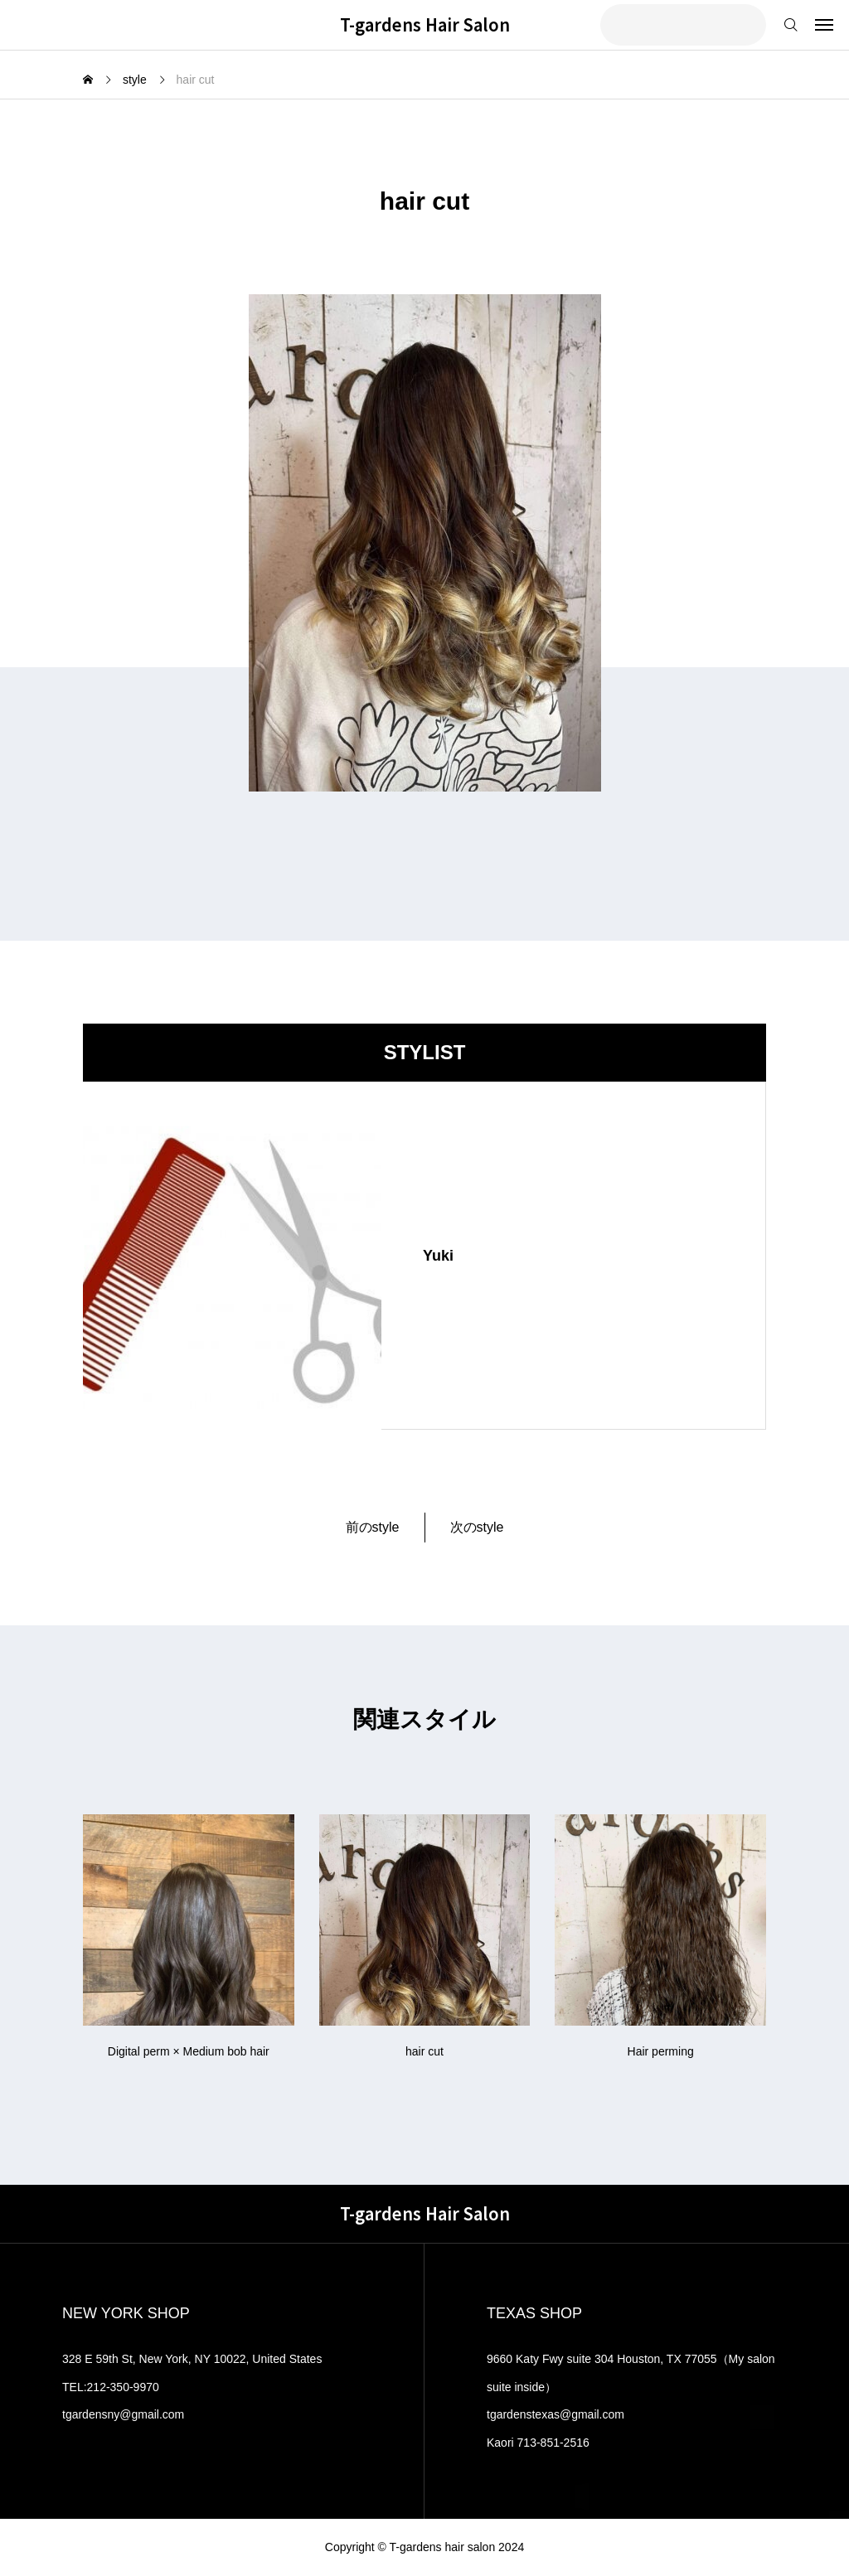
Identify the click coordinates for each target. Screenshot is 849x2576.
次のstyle (477, 1527)
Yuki (438, 1255)
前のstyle (373, 1527)
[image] (232, 1256)
